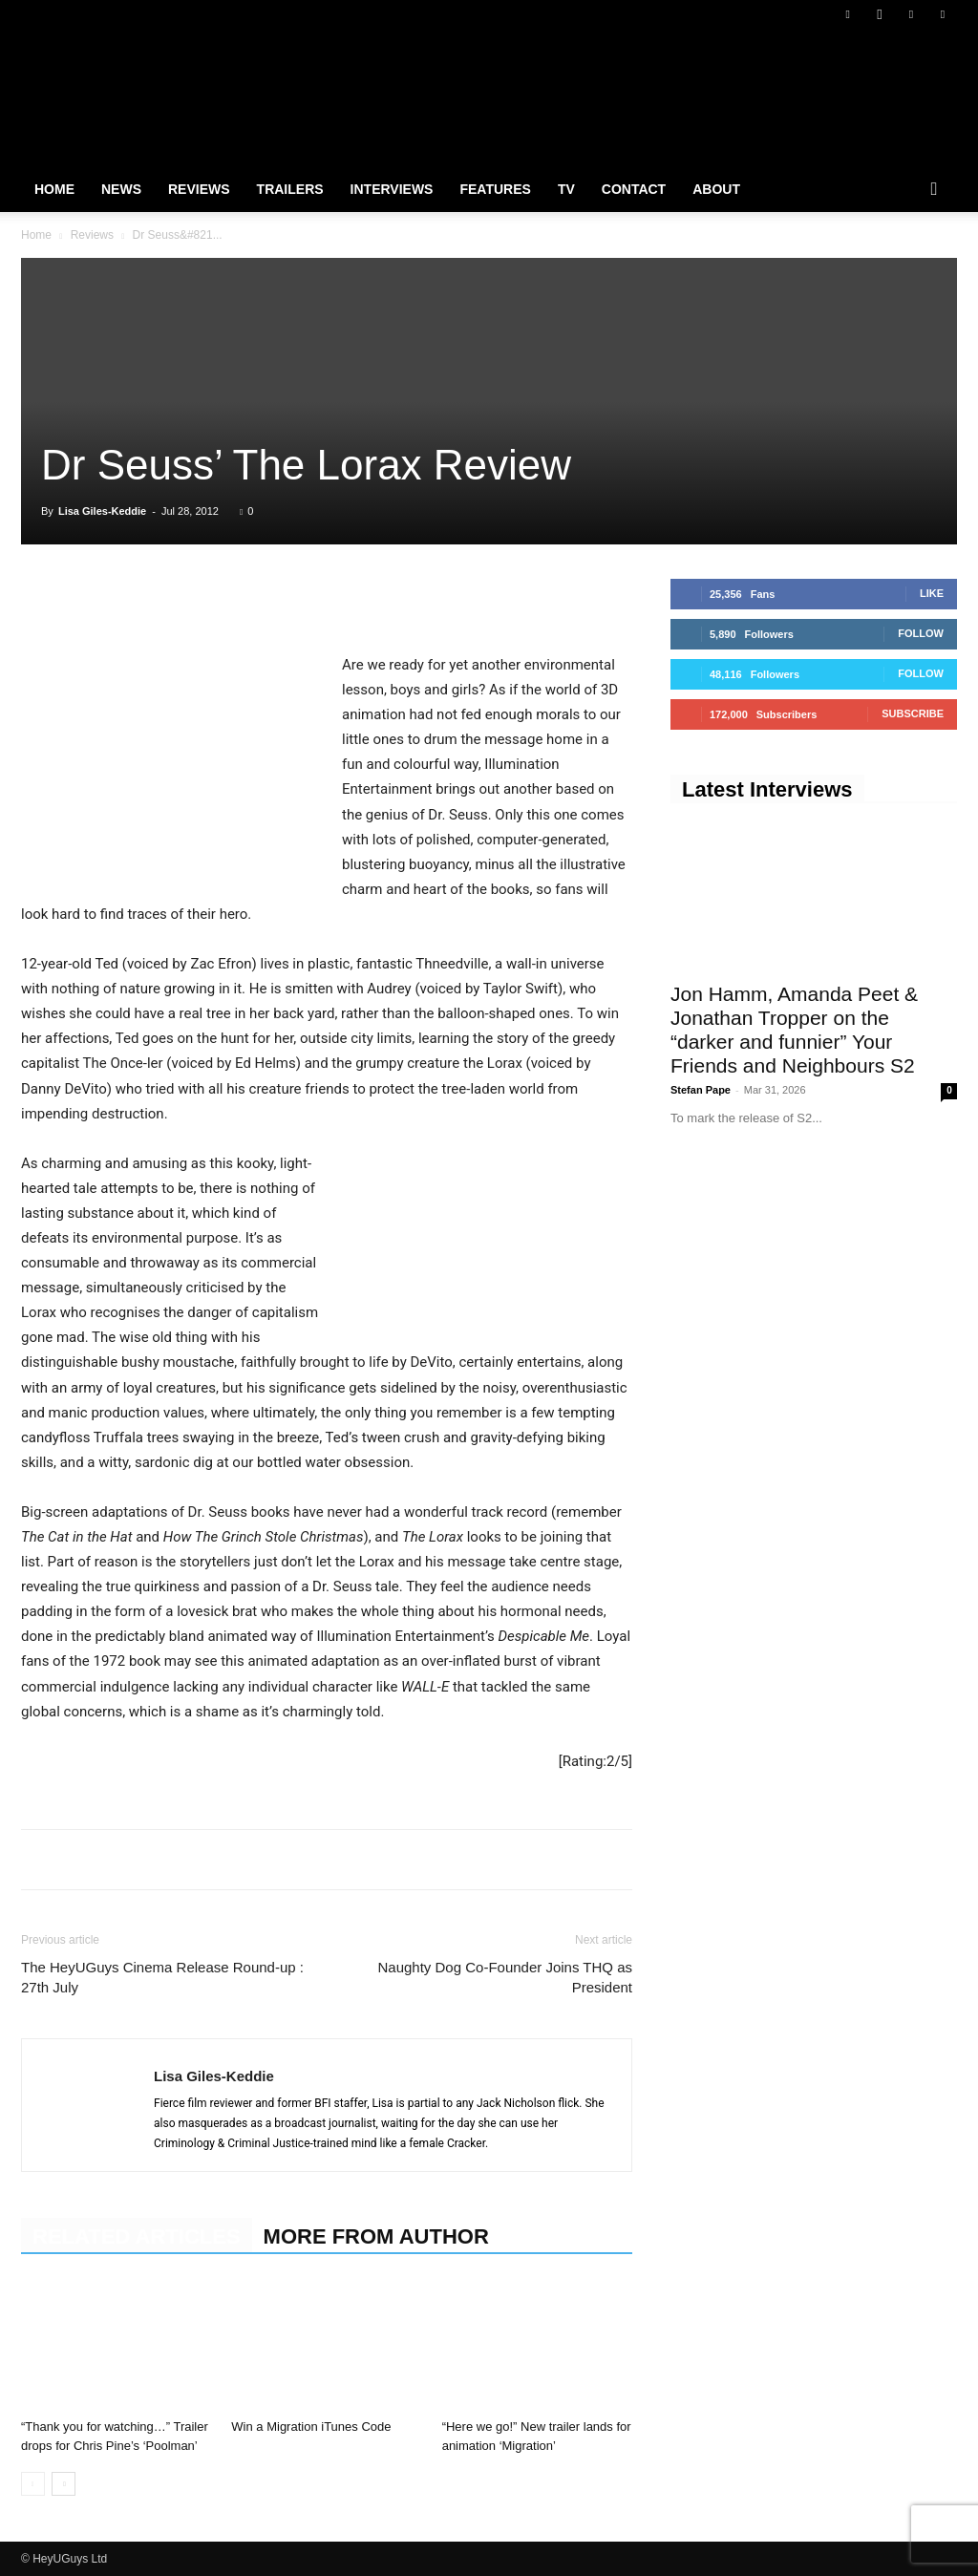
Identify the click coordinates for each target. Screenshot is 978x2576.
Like (932, 593)
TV (566, 189)
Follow (921, 633)
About (716, 189)
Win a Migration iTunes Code (311, 2426)
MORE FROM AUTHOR (376, 2236)
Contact (634, 189)
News (121, 189)
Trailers (290, 189)
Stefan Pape (700, 1090)
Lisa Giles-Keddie (102, 511)
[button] (934, 190)
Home (54, 189)
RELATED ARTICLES (136, 2236)
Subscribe (913, 713)
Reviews (199, 189)
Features (494, 189)
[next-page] (63, 2484)
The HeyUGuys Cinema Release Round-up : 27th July (162, 1977)
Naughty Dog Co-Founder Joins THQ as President (504, 1977)
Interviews (392, 189)
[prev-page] (33, 2484)
